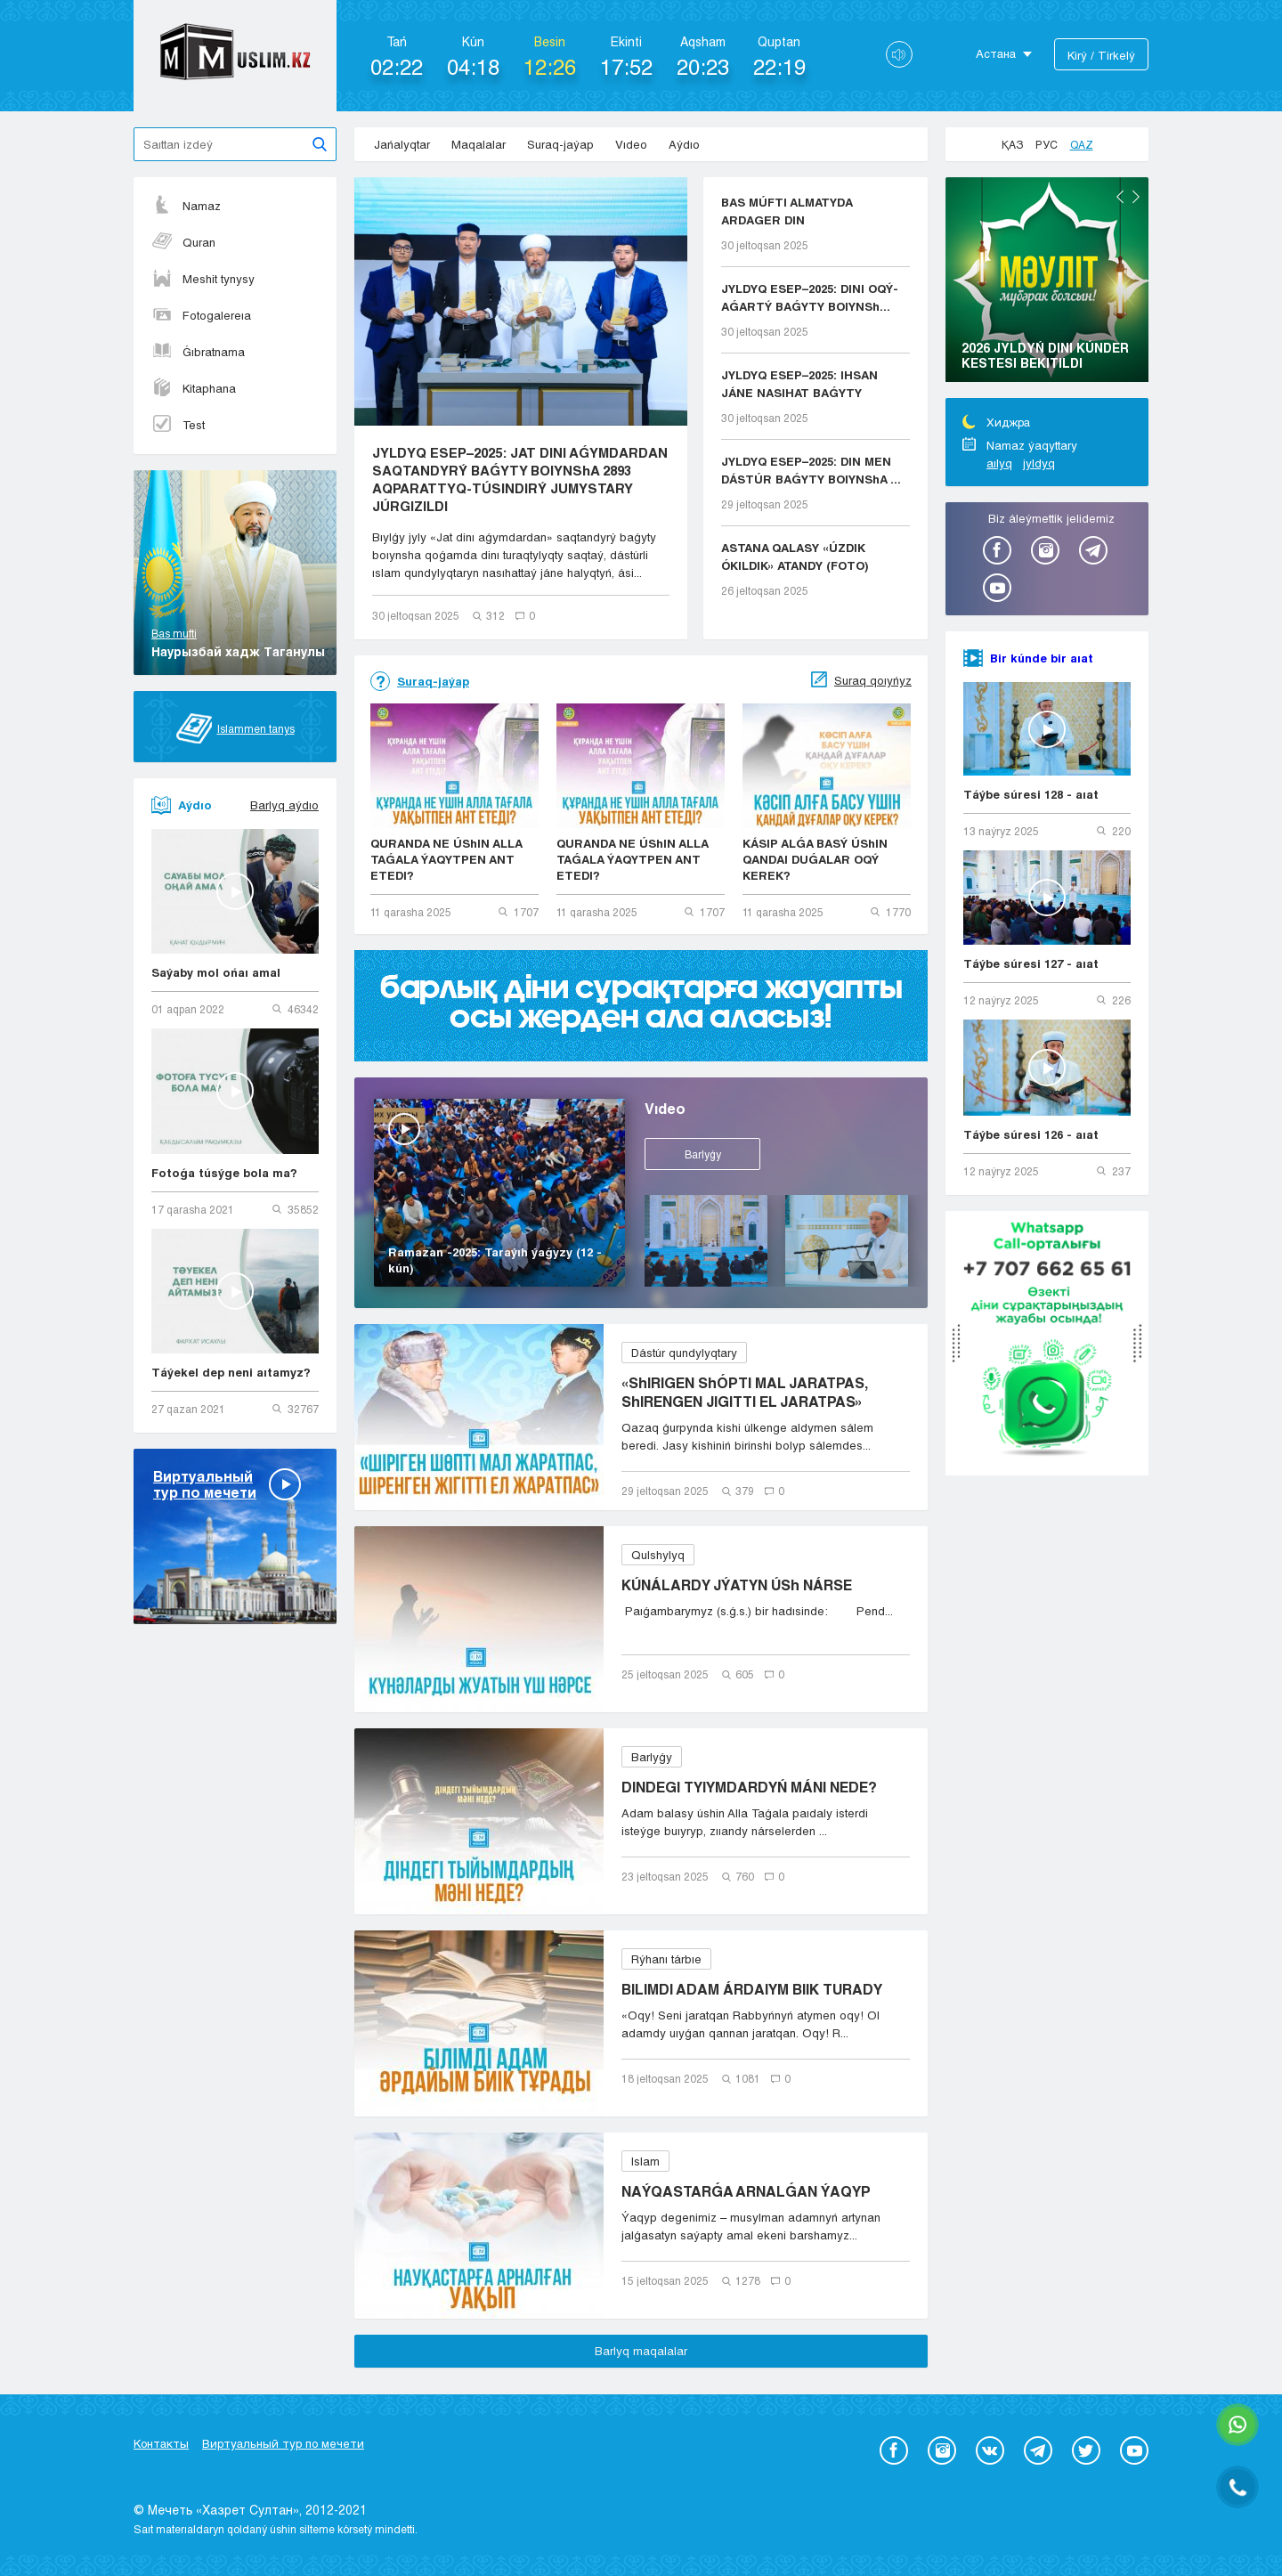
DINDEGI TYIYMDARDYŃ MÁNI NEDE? (749, 1786)
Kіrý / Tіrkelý (1101, 55)
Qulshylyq (658, 1555)
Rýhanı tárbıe (666, 1959)
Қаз (1012, 144)
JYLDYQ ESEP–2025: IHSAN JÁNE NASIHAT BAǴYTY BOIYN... (799, 385)
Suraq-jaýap (560, 144)
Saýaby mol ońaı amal (215, 972)
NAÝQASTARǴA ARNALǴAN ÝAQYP (746, 2190)
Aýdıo (684, 144)
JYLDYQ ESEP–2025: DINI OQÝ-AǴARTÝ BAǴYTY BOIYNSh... (809, 297)
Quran (183, 242)
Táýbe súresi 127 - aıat (1031, 963)
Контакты (161, 2443)
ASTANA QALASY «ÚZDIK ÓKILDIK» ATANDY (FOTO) (794, 556)
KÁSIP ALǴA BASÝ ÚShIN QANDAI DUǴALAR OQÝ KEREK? (815, 859)
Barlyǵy (703, 1154)
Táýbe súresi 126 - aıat (1031, 1134)
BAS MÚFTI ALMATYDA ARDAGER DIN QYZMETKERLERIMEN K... (797, 212)
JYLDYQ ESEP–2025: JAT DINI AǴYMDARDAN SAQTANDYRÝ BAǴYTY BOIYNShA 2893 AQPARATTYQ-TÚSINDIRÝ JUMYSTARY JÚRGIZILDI (520, 479)
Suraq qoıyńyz (873, 680)
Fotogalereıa (201, 315)
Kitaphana (193, 388)
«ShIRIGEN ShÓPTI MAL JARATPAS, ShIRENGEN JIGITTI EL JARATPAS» (744, 1392)
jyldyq (1039, 463)
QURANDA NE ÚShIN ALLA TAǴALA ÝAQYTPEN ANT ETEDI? (446, 859)
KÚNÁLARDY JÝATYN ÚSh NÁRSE (736, 1584)
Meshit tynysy (203, 278)
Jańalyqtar (402, 144)
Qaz (1081, 144)
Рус (1046, 144)
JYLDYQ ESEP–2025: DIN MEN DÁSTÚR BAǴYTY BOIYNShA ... (811, 470)
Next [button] (1136, 197)
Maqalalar (478, 144)
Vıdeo (631, 144)
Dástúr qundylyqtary (684, 1352)
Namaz (186, 205)
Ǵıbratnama (198, 351)
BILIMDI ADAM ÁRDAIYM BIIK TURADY (751, 1988)
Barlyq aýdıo (284, 805)
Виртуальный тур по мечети (283, 2443)
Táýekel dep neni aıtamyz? (231, 1372)
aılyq (999, 463)
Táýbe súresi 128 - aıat (1031, 794)
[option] (1046, 282)
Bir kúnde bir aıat (1041, 658)
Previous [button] (1120, 197)
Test (178, 424)
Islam (645, 2161)
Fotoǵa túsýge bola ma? (224, 1173)
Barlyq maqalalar (641, 2351)
